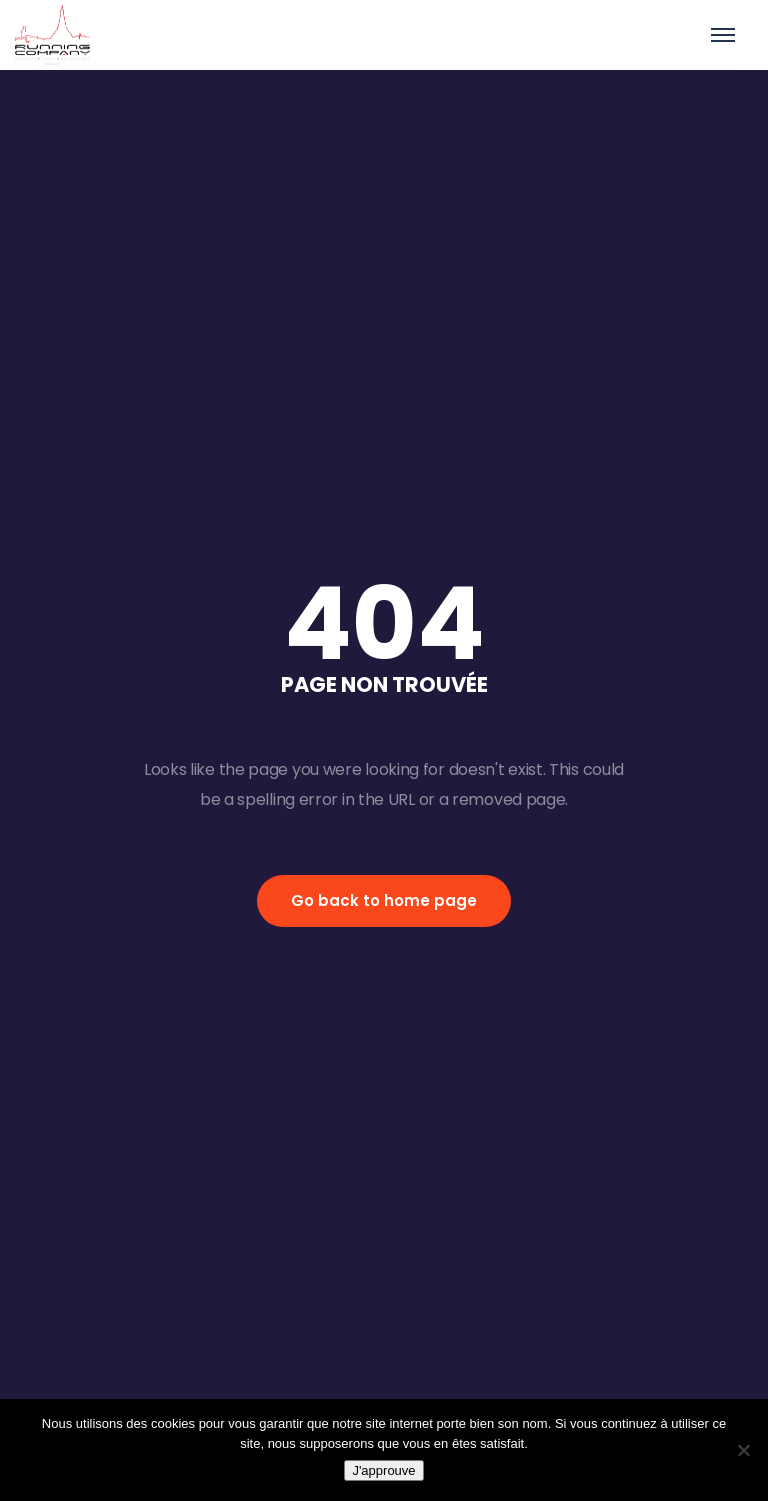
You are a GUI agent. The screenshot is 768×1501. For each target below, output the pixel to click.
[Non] (743, 1450)
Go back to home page (384, 900)
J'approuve (383, 1470)
